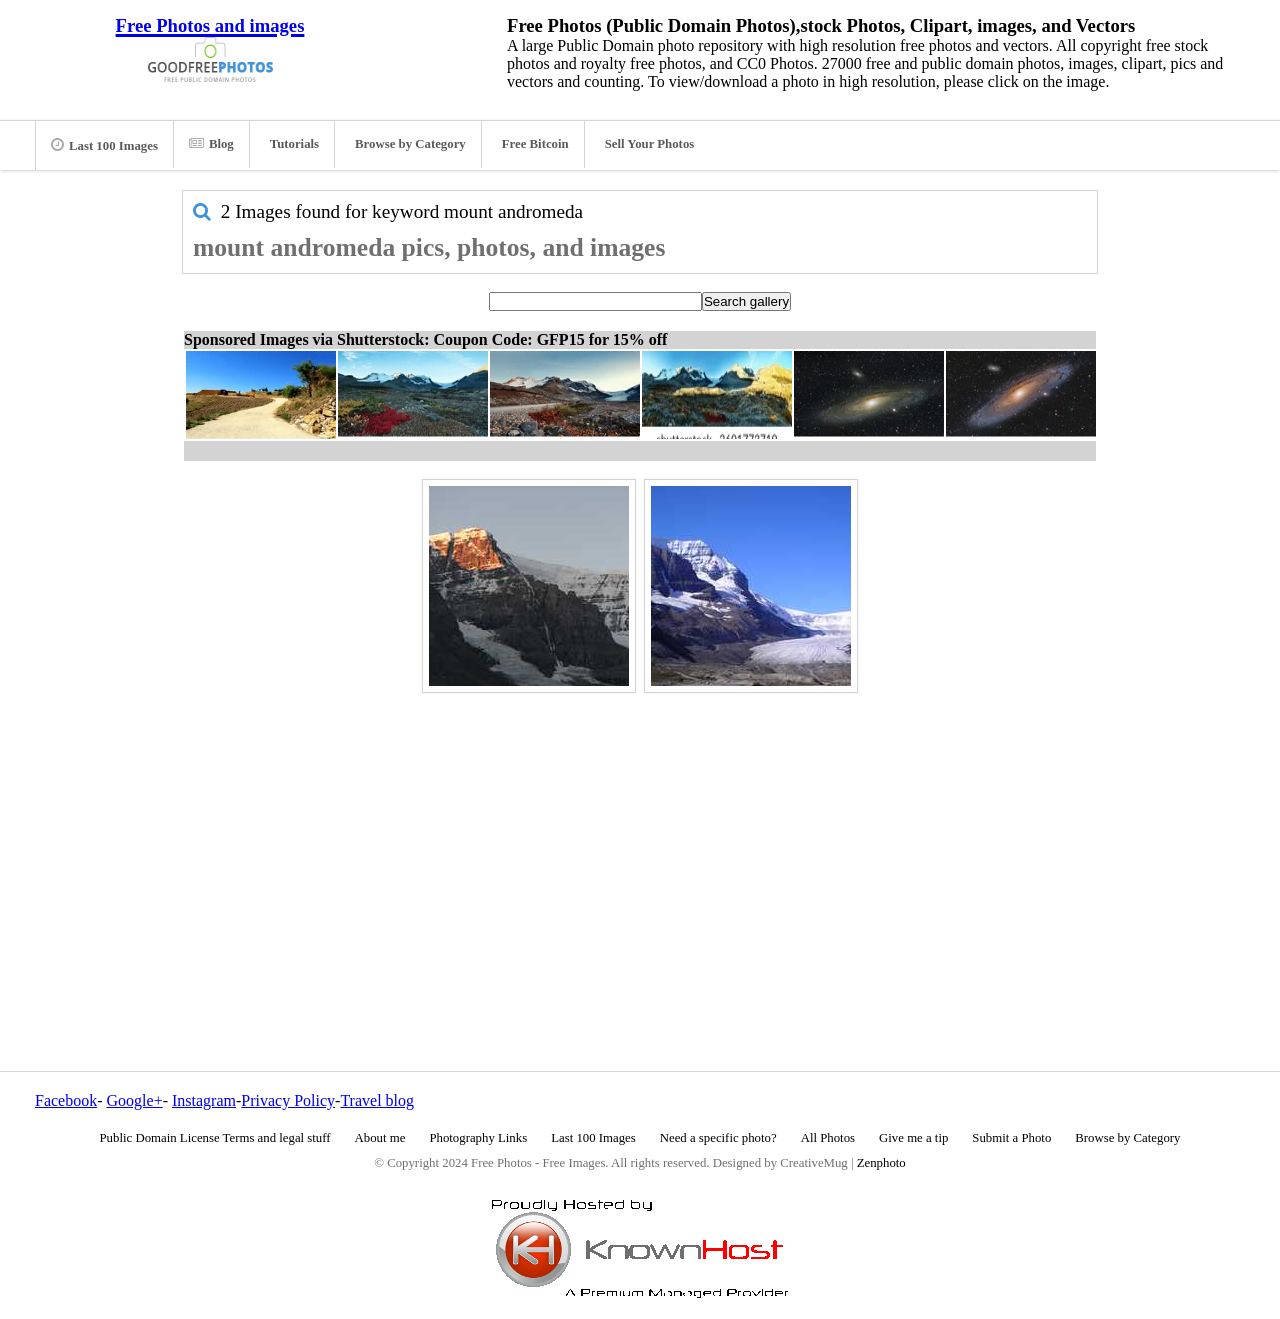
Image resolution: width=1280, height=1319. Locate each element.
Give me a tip (913, 1138)
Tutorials (294, 144)
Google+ (135, 1100)
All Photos (828, 1138)
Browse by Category (410, 144)
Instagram (204, 1100)
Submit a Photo (1011, 1138)
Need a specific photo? (718, 1138)
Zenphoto (881, 1163)
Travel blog (377, 1100)
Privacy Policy (288, 1100)
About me (380, 1138)
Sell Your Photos (650, 144)
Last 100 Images (104, 145)
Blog (211, 144)
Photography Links (478, 1138)
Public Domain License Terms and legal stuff (215, 1138)
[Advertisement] (640, 839)
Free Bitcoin (535, 144)
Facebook (66, 1100)
